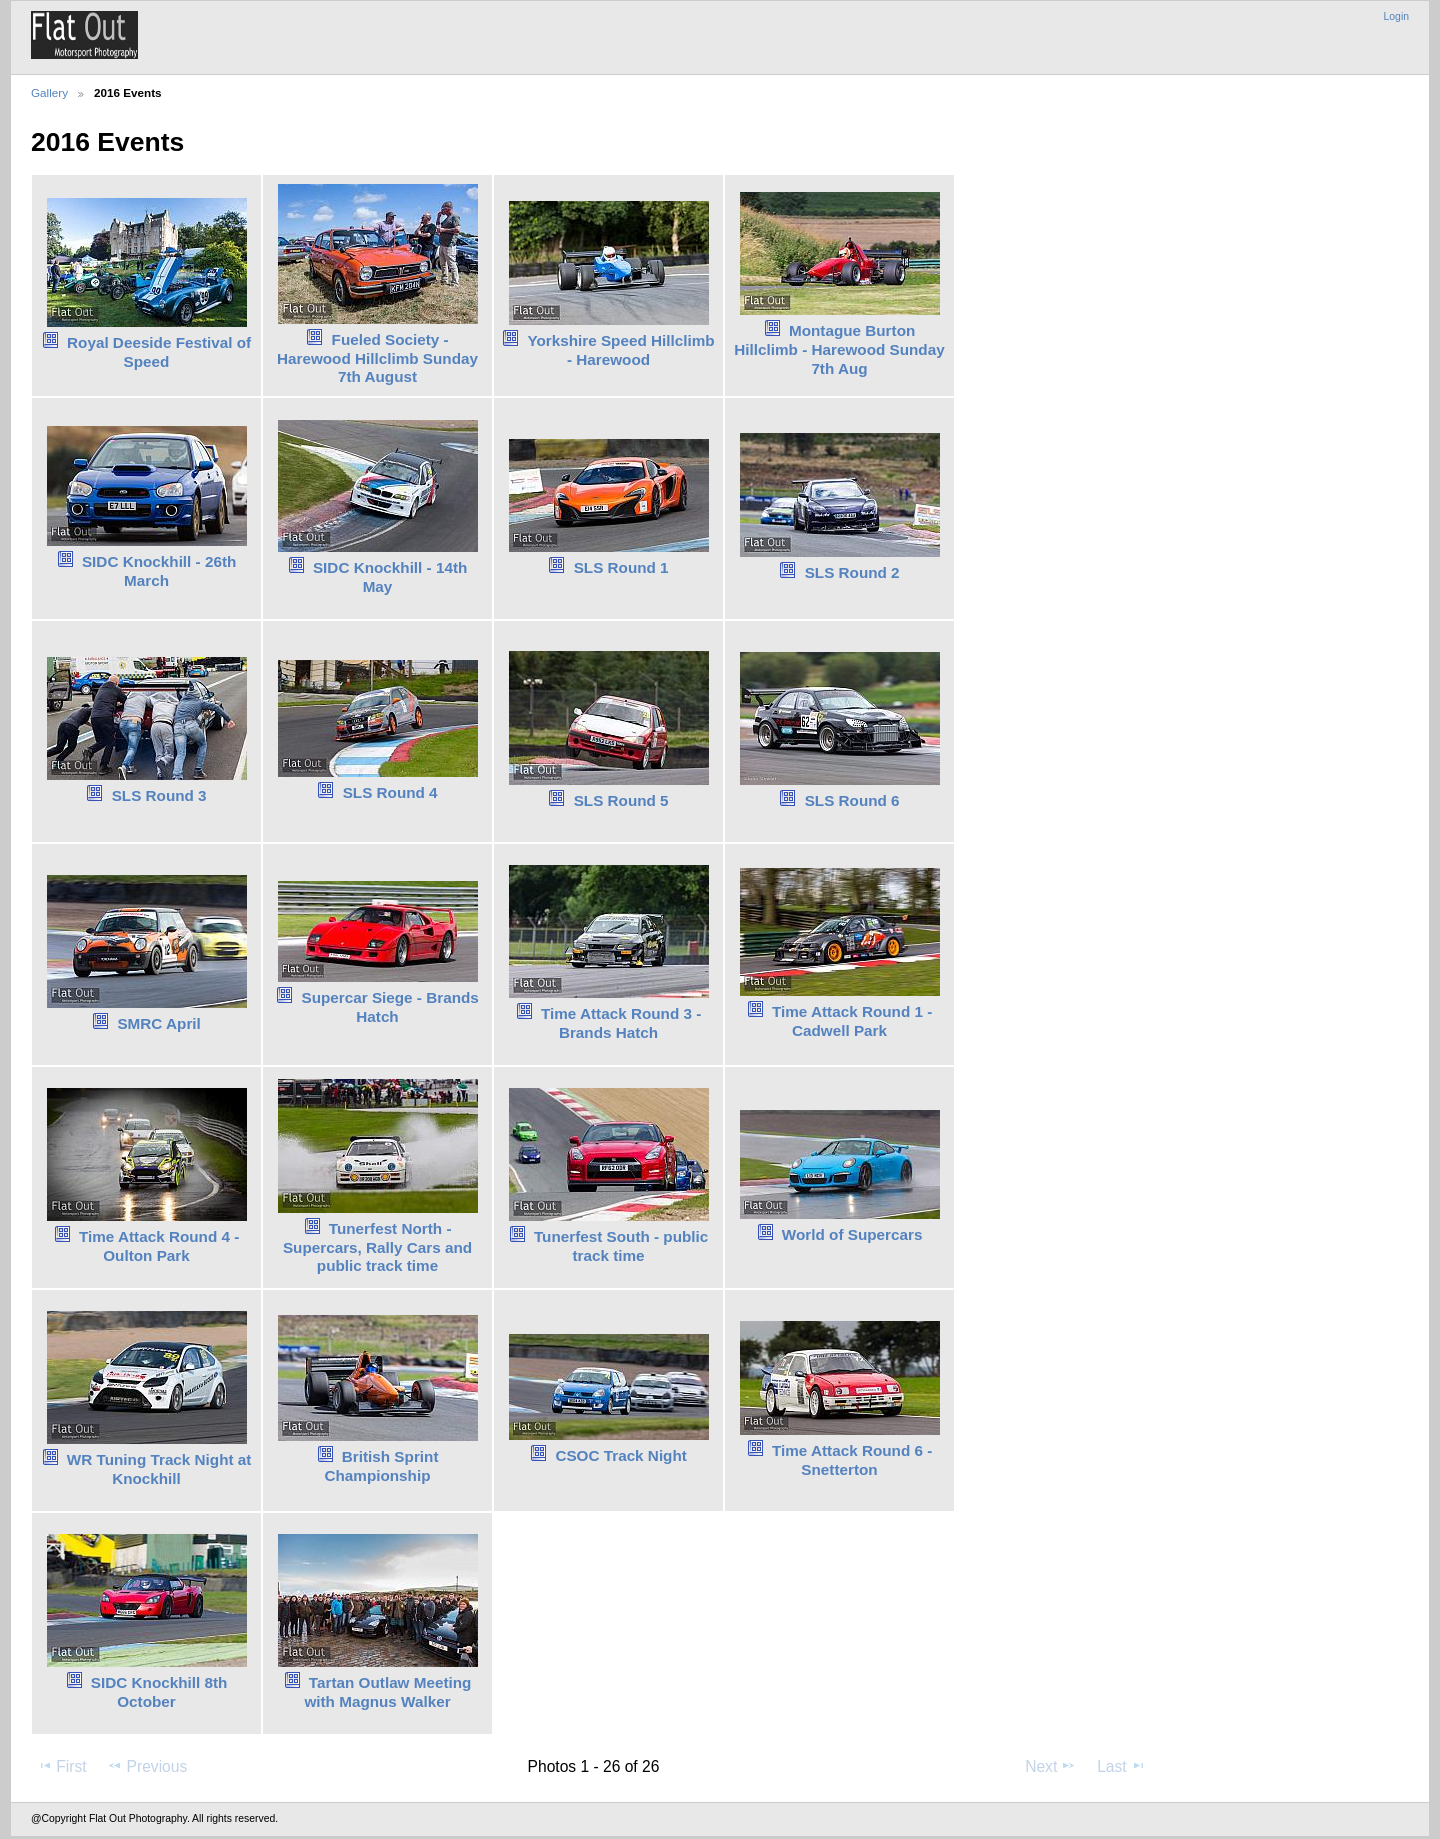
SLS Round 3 (159, 795)
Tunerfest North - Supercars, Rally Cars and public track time (377, 1247)
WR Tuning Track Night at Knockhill (159, 1469)
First (61, 1766)
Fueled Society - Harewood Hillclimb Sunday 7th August (377, 358)
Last (1121, 1766)
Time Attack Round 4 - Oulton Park (159, 1246)
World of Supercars (852, 1234)
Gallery (49, 92)
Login (1396, 16)
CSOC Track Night (620, 1455)
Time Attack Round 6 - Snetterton (852, 1460)
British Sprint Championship (381, 1466)
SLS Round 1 (621, 567)
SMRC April (158, 1023)
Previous (147, 1766)
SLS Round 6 (852, 800)
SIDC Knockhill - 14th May (390, 577)
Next (1050, 1766)
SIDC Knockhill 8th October (159, 1692)
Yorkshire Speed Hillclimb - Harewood (620, 350)
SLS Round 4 (390, 792)
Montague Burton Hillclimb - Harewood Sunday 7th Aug (839, 349)
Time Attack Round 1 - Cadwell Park (852, 1021)
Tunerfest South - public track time (621, 1246)
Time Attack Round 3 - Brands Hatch (621, 1023)
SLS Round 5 (621, 800)
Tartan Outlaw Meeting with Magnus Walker (387, 1692)
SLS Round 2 (852, 572)
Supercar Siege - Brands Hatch (389, 1007)
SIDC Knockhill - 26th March (159, 571)
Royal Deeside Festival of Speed (159, 352)
